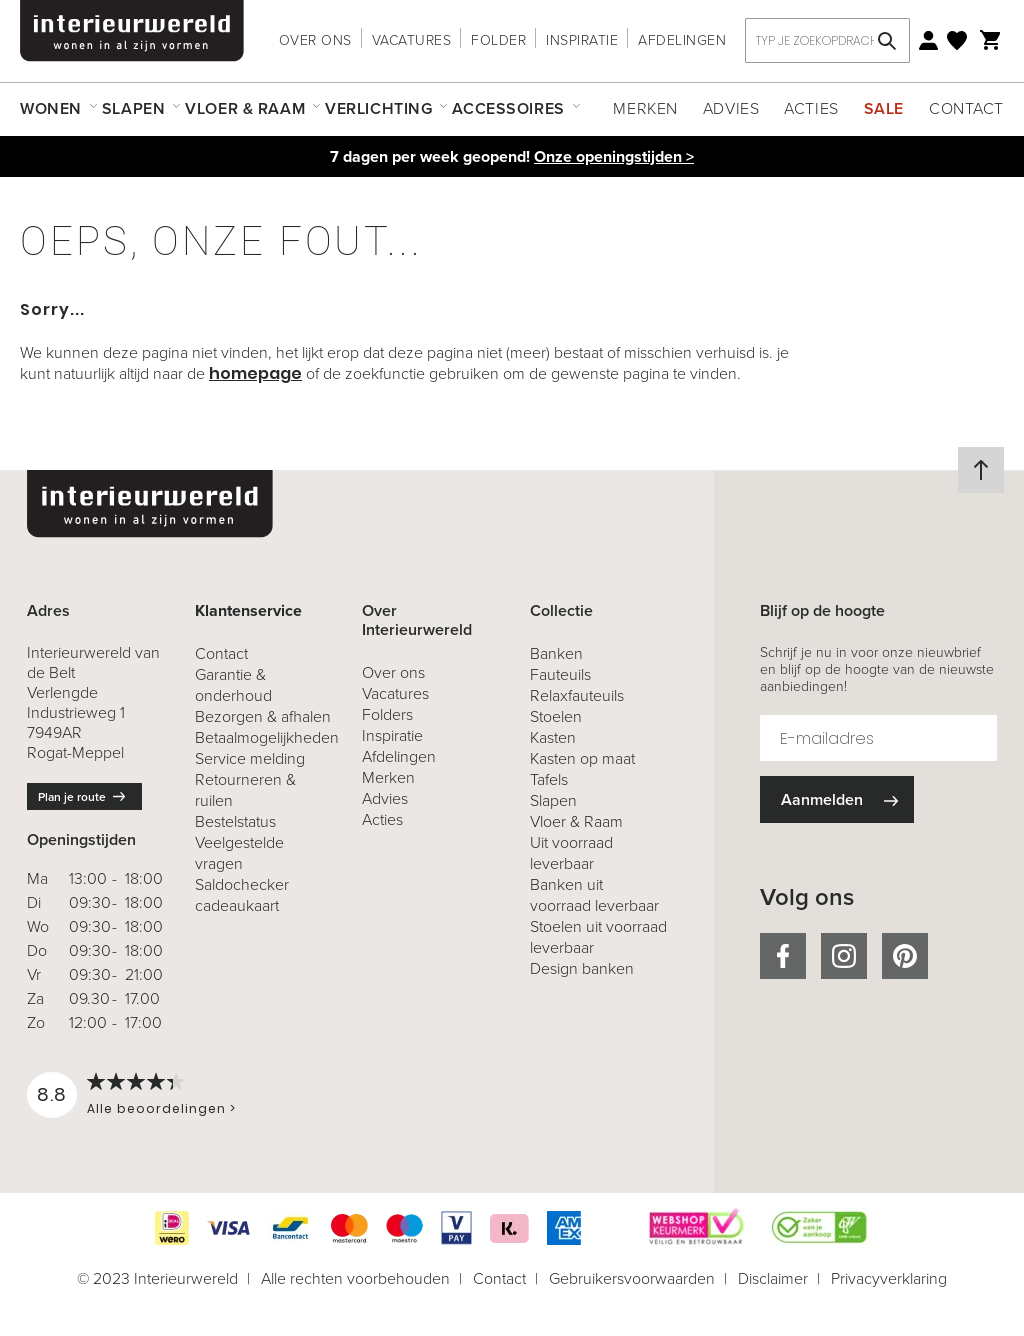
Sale (884, 108)
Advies (731, 108)
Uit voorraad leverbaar (571, 853)
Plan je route (72, 797)
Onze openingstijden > (614, 156)
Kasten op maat (582, 758)
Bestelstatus (235, 821)
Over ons (315, 40)
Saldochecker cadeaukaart (242, 895)
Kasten (553, 737)
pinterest (905, 956)
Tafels (549, 779)
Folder (498, 40)
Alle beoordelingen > (161, 1108)
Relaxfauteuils (577, 695)
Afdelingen (682, 40)
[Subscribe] (837, 799)
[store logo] (132, 31)
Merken (645, 108)
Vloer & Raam (576, 821)
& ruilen (245, 790)
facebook (783, 956)
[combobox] (827, 40)
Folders (387, 714)
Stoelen (556, 716)
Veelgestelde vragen (239, 853)
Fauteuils (560, 674)
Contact (966, 108)
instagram (844, 956)
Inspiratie (582, 40)
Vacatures (412, 40)
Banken (556, 653)
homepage (255, 373)
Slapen (553, 800)
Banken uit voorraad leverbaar (594, 895)
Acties (811, 108)
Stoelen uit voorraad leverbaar (598, 937)
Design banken (582, 968)
